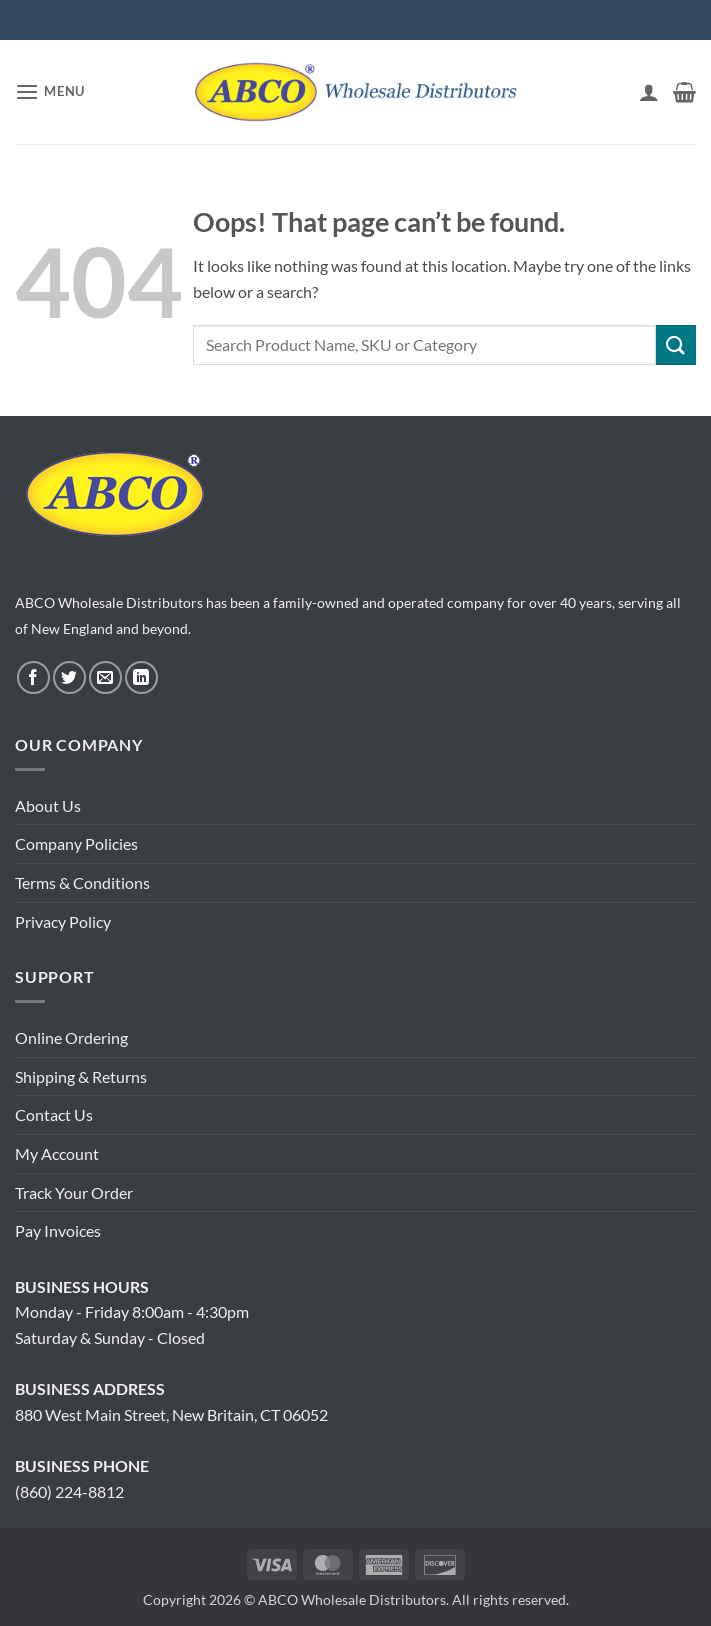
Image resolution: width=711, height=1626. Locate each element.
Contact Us (54, 1114)
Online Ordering (71, 1037)
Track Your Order (74, 1192)
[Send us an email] (105, 677)
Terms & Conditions (82, 882)
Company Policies (76, 843)
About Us (48, 805)
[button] (50, 91)
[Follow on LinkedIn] (141, 677)
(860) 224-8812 (69, 1491)
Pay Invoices (58, 1230)
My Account (57, 1153)
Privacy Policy (63, 921)
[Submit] (676, 344)
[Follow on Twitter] (69, 677)
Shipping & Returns (81, 1076)
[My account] (649, 92)
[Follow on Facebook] (33, 677)
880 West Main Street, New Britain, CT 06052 (171, 1414)
